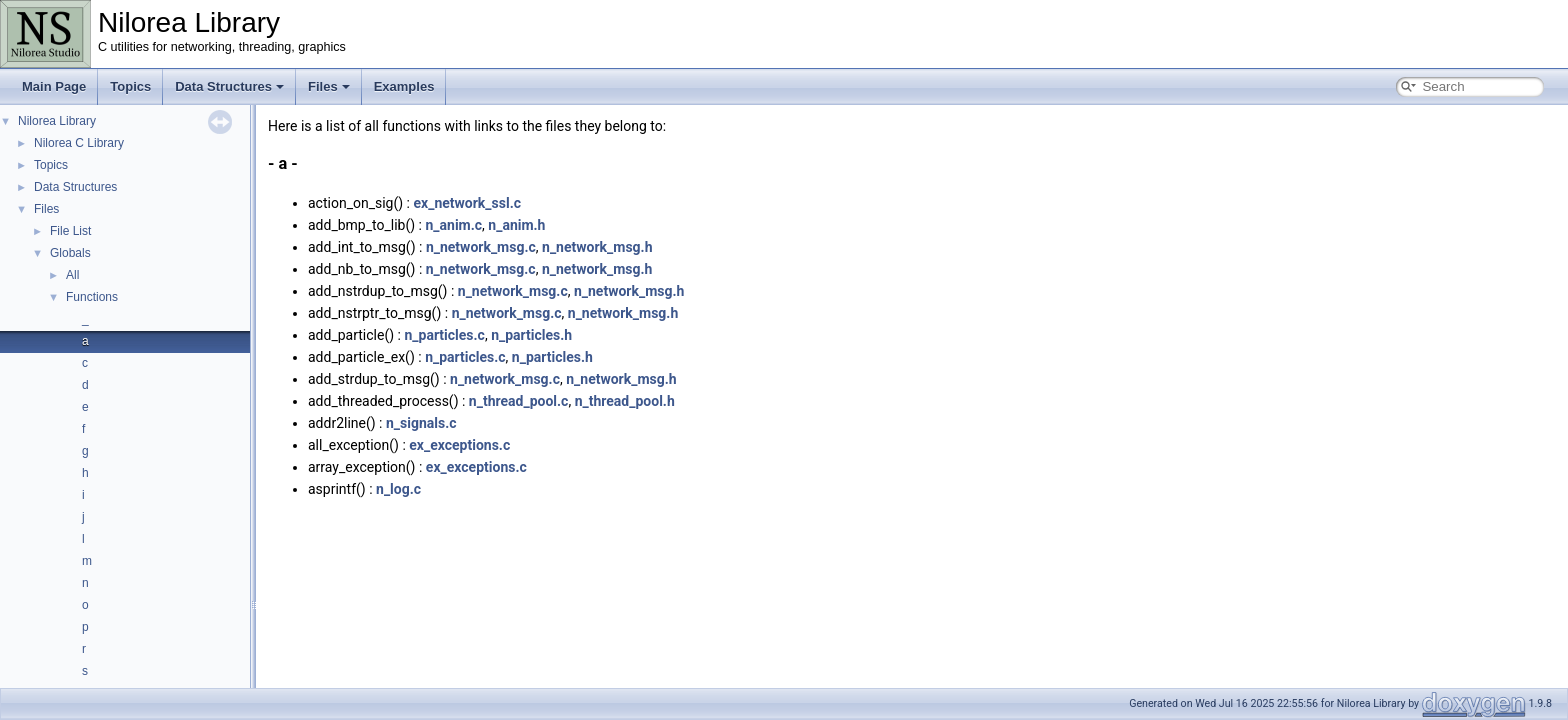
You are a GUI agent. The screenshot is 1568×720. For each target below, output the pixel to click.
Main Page (54, 86)
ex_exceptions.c (459, 445)
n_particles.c (444, 335)
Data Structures (229, 86)
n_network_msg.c (481, 247)
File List (70, 231)
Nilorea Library (57, 121)
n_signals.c (421, 423)
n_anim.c (453, 225)
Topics (130, 86)
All (72, 275)
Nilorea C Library (79, 143)
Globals (70, 253)
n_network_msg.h (597, 247)
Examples (404, 86)
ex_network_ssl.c (468, 203)
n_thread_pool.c (519, 401)
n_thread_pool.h (625, 401)
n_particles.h (531, 335)
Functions (92, 297)
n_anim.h (516, 225)
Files (329, 86)
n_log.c (398, 489)
